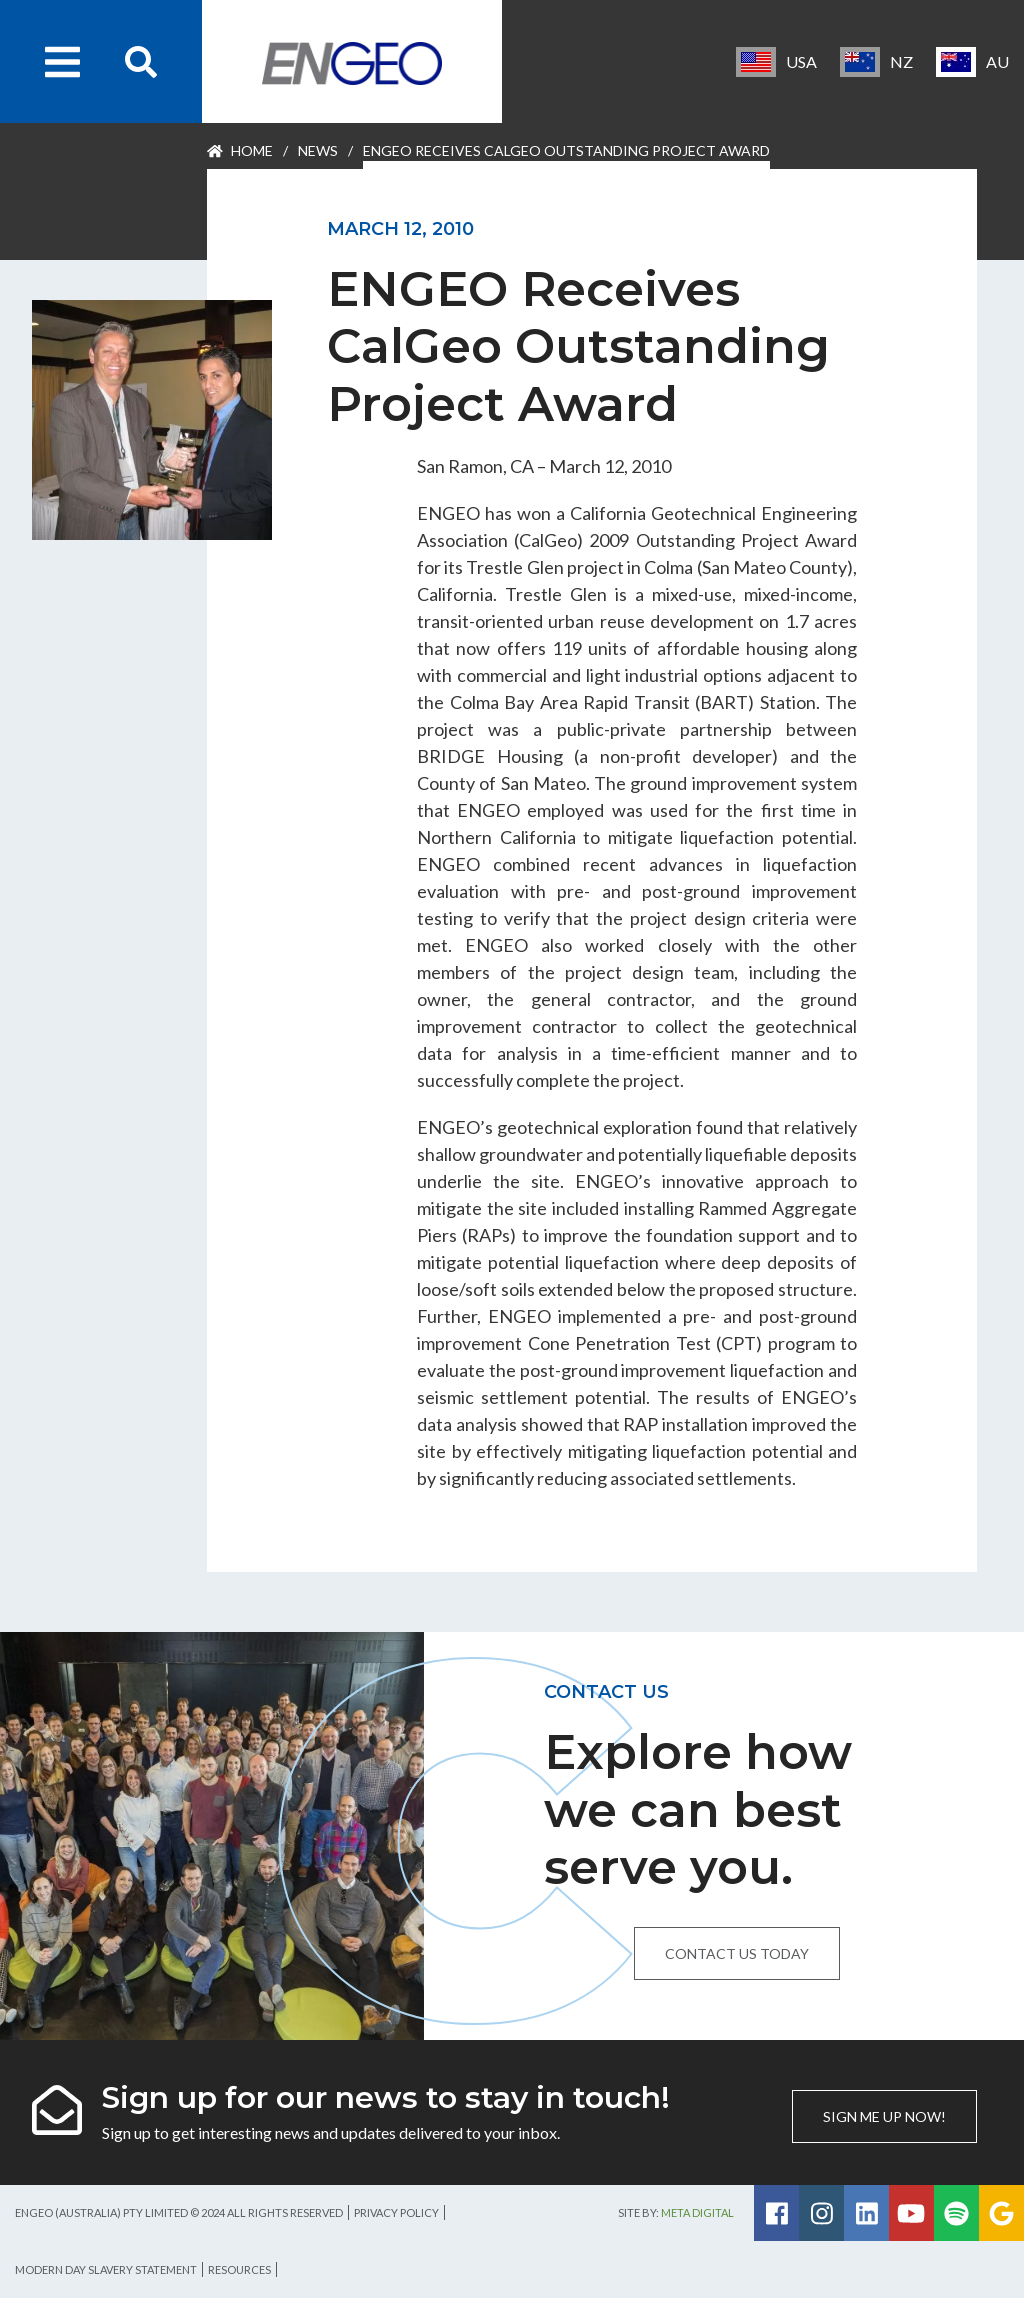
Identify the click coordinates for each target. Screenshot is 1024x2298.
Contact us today (737, 1953)
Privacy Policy (396, 2212)
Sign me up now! (884, 2116)
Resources (239, 2269)
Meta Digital (697, 2212)
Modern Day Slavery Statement (106, 2269)
